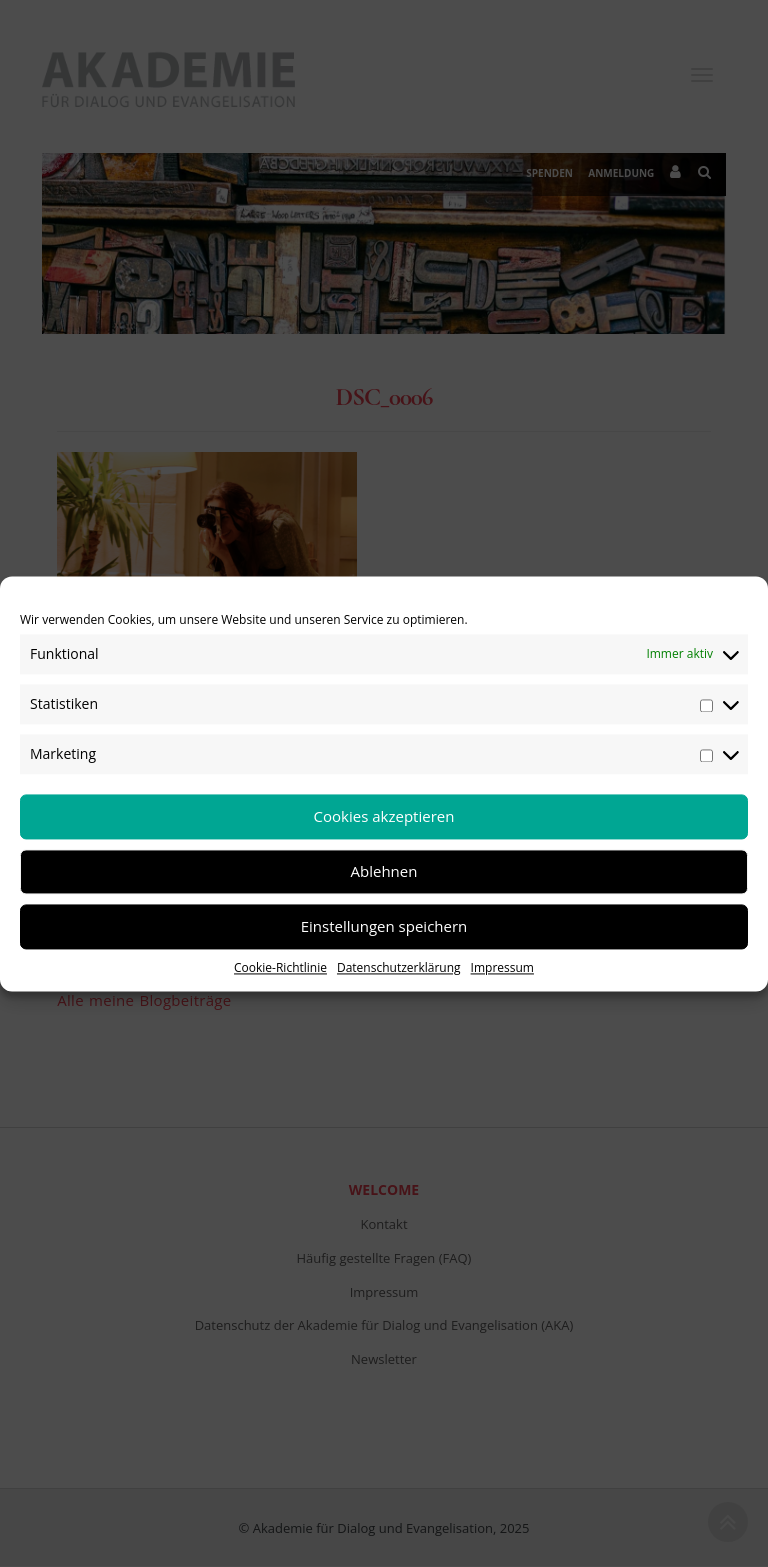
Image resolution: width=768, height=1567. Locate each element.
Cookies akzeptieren (384, 816)
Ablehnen (384, 871)
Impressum (502, 967)
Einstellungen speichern (384, 926)
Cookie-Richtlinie (280, 967)
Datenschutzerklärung (399, 967)
